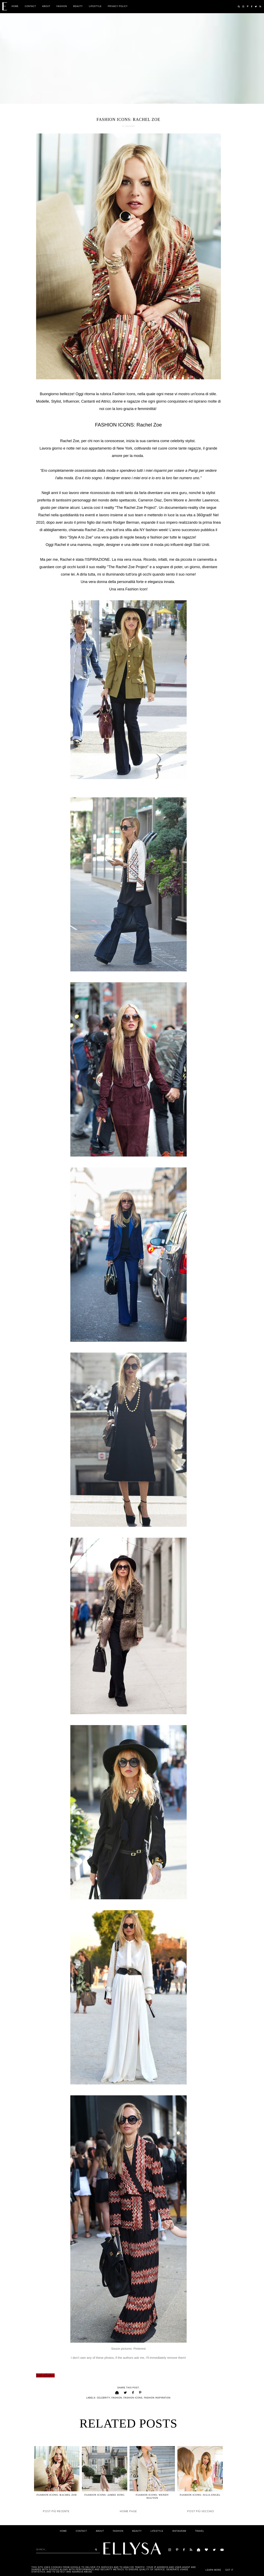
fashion (116, 2398)
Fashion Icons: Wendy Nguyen (152, 2496)
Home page (128, 2511)
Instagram (179, 2531)
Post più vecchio (200, 2511)
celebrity (103, 2398)
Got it (229, 2570)
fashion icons (133, 2398)
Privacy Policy (118, 6)
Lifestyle (95, 6)
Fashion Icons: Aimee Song (104, 2494)
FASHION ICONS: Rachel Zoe (57, 2494)
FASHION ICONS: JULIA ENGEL (200, 2494)
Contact (30, 6)
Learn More (213, 2570)
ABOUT (46, 6)
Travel (199, 2531)
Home (15, 6)
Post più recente (56, 2511)
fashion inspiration (157, 2398)
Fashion (62, 6)
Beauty (78, 6)
